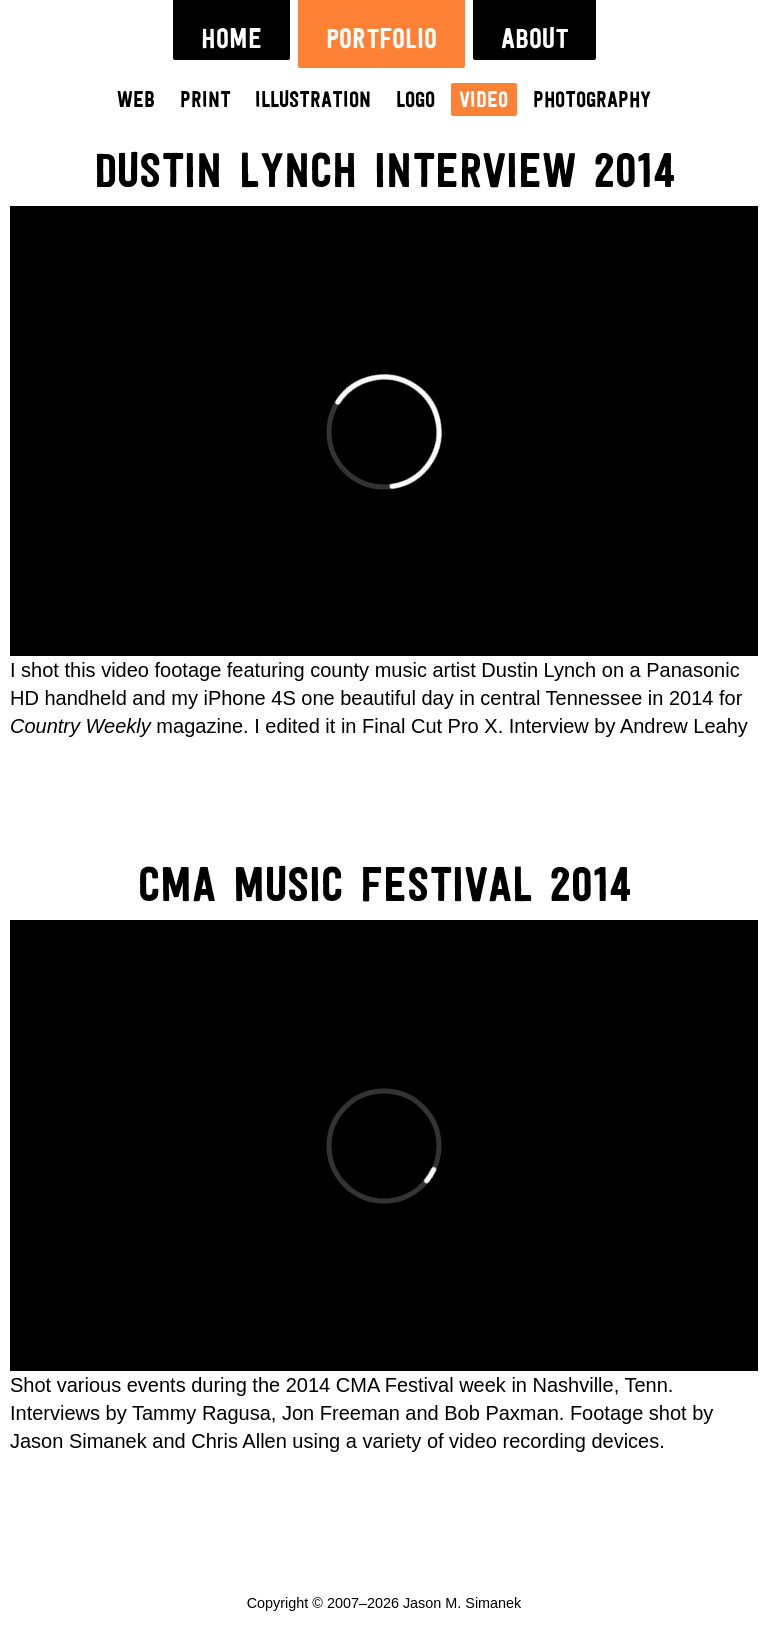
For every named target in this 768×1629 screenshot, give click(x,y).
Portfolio (381, 40)
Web (136, 101)
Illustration (313, 101)
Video (483, 101)
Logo (415, 101)
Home (231, 40)
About (534, 40)
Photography (592, 101)
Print (205, 101)
